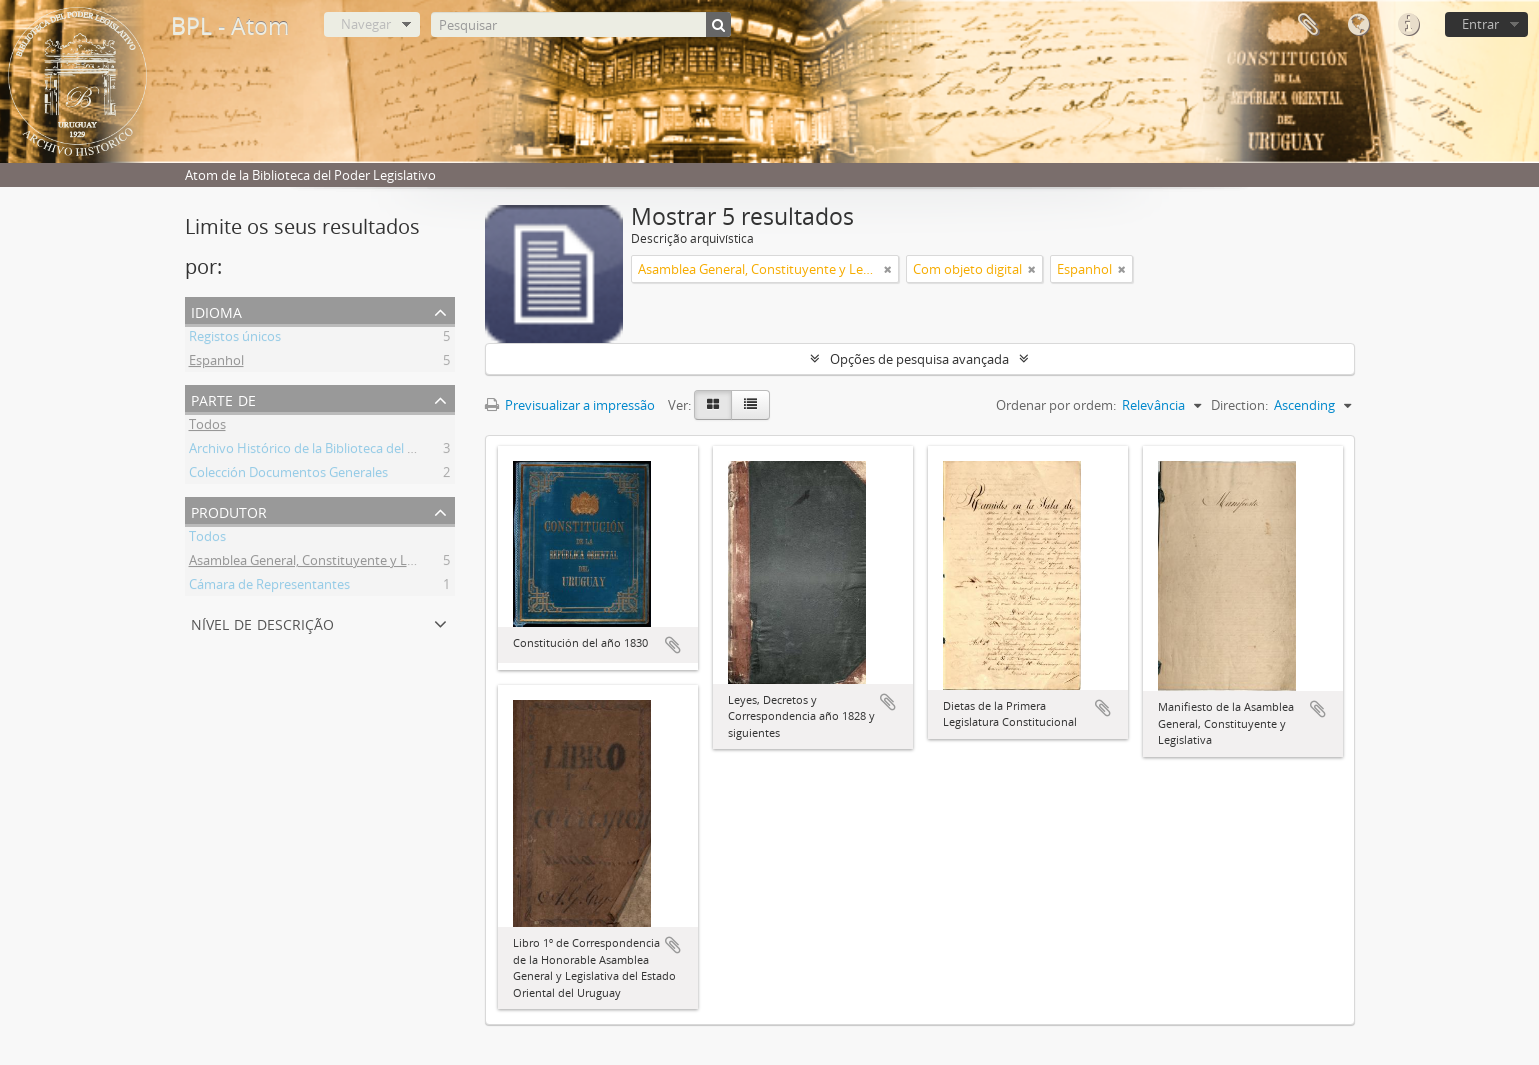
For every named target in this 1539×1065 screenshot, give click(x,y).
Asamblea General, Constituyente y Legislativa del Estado (358, 563)
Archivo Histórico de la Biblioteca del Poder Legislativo (349, 451)
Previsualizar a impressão (570, 405)
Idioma (1358, 25)
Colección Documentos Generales (288, 475)
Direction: (1239, 405)
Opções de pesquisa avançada (919, 359)
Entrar (1480, 24)
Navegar (366, 24)
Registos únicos (235, 339)
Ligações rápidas (1408, 25)
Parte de (223, 398)
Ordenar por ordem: (1056, 405)
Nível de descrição (262, 622)
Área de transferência (1308, 25)
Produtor (229, 510)
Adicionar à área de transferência (673, 645)
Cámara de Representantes (269, 587)
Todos (207, 427)
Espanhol (216, 363)
